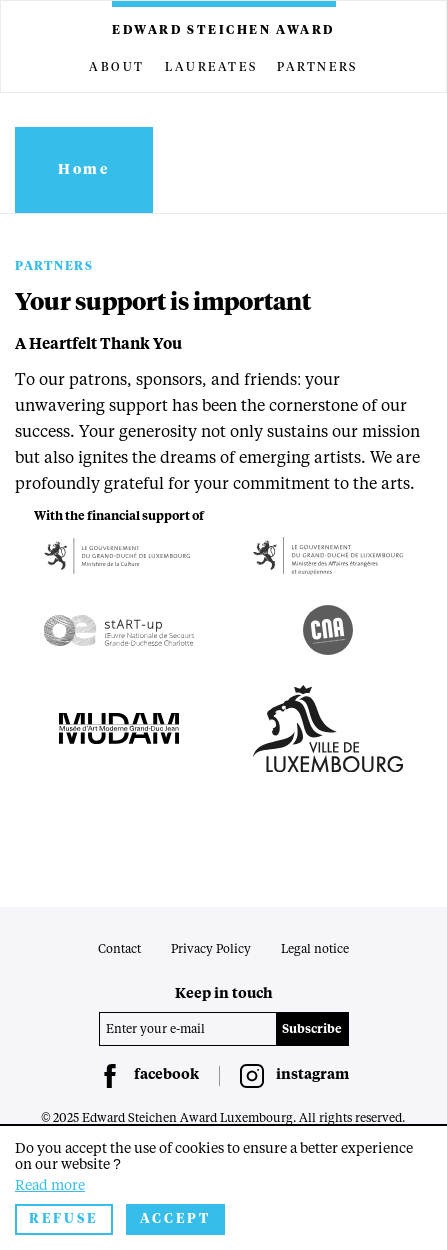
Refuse (64, 1219)
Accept (175, 1219)
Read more (50, 1186)
